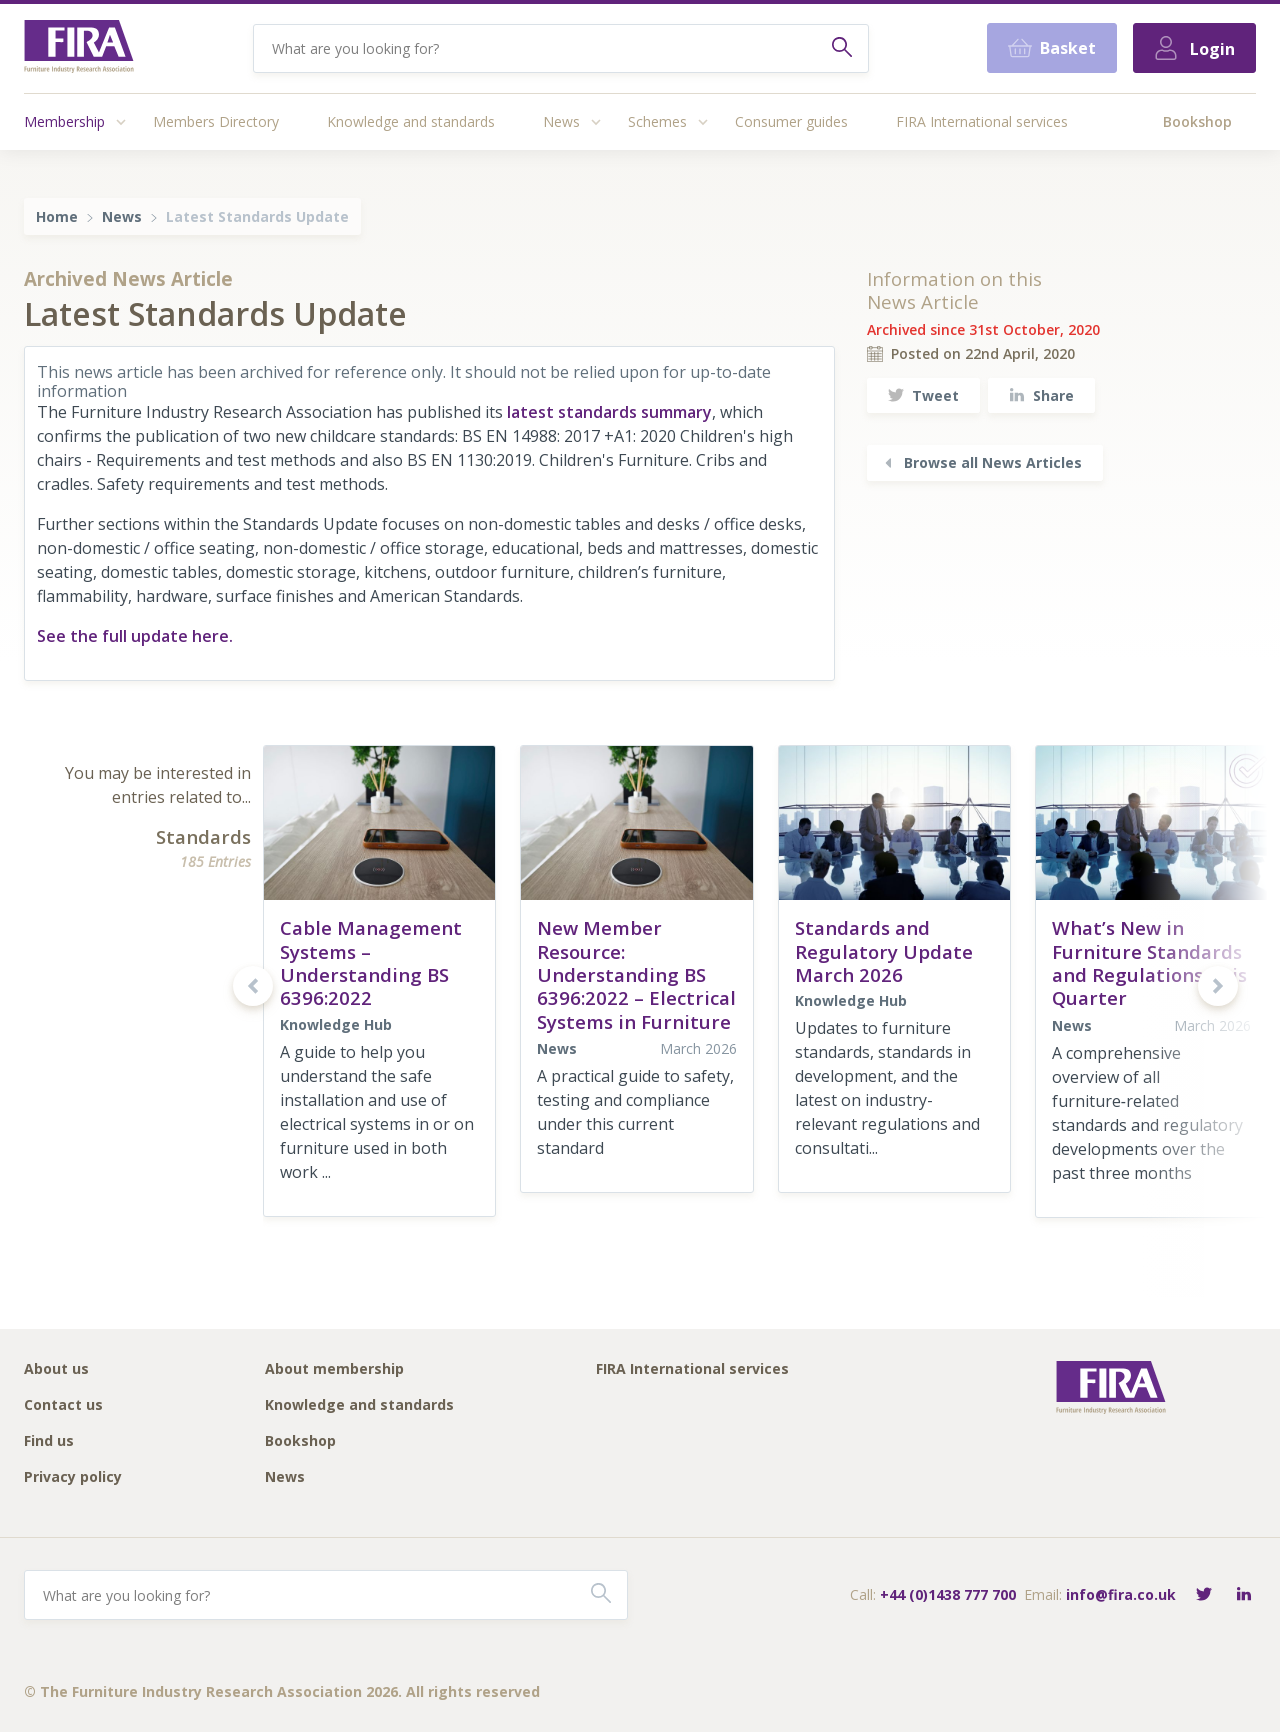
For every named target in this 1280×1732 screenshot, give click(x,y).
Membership (64, 121)
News (561, 121)
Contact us (63, 1405)
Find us (49, 1441)
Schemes (657, 121)
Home (57, 216)
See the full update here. (135, 636)
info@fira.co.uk (1121, 1594)
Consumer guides (791, 121)
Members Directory (216, 121)
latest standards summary (609, 412)
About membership (334, 1369)
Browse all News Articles (981, 462)
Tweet (923, 395)
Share (1041, 395)
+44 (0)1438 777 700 (948, 1594)
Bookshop (1197, 121)
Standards (203, 836)
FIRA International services (982, 121)
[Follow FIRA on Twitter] (1204, 1595)
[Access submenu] (121, 122)
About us (56, 1369)
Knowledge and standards (411, 121)
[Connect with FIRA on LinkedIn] (1244, 1595)
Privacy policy (73, 1477)
